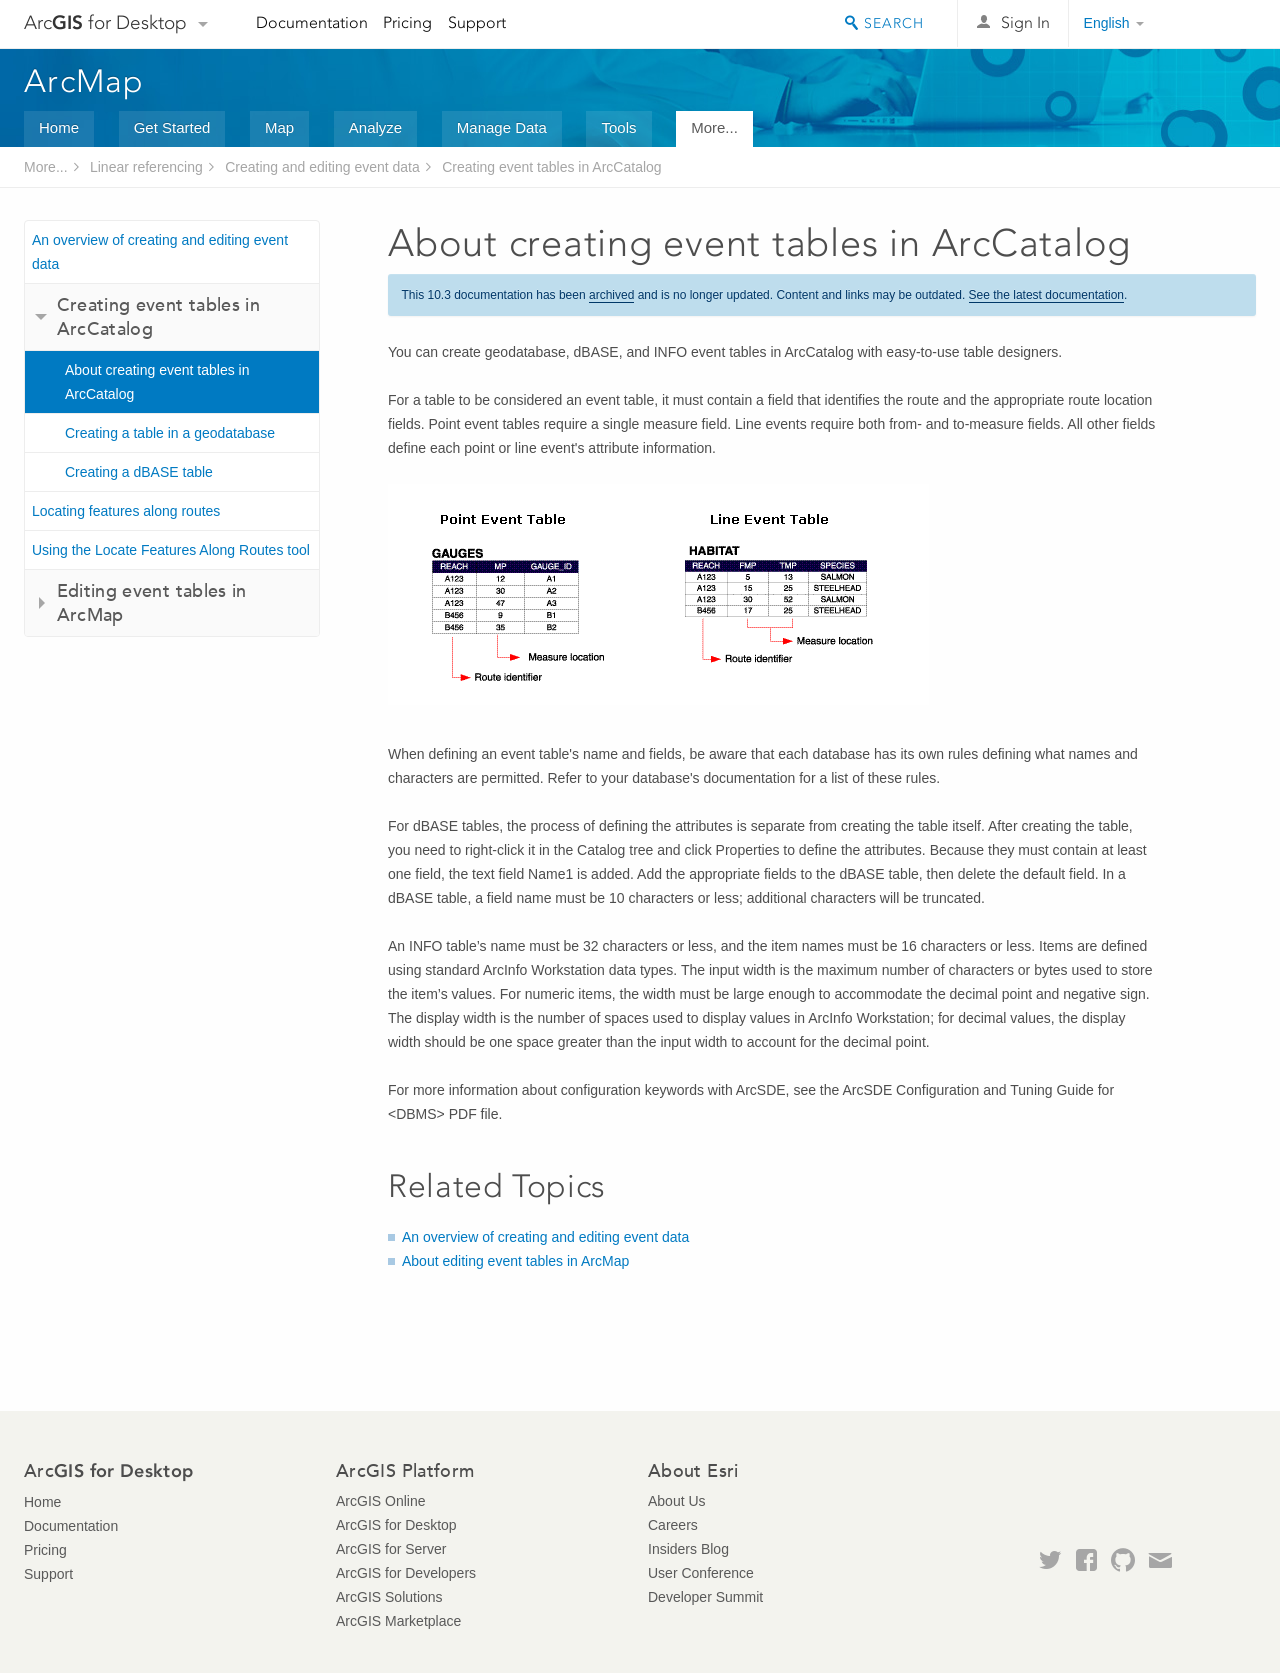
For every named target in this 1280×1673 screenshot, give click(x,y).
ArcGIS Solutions (389, 1597)
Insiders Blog (688, 1549)
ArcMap (84, 81)
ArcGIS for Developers (406, 1573)
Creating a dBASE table (139, 472)
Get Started (172, 127)
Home (59, 127)
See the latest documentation (1046, 295)
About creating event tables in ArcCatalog (157, 382)
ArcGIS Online (380, 1501)
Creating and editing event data (322, 167)
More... (714, 127)
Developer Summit (705, 1597)
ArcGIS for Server (391, 1549)
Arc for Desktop (105, 22)
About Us (677, 1501)
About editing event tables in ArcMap (515, 1261)
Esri (1213, 24)
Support (477, 22)
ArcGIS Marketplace (398, 1621)
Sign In (1025, 22)
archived (611, 295)
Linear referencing (146, 167)
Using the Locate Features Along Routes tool (171, 550)
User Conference (701, 1573)
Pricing (407, 22)
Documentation (312, 22)
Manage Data (502, 127)
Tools (618, 127)
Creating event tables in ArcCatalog (551, 167)
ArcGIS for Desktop (396, 1525)
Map (279, 127)
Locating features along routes (126, 511)
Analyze (375, 127)
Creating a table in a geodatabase (170, 433)
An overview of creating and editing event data (160, 252)
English (1107, 23)
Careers (673, 1525)
